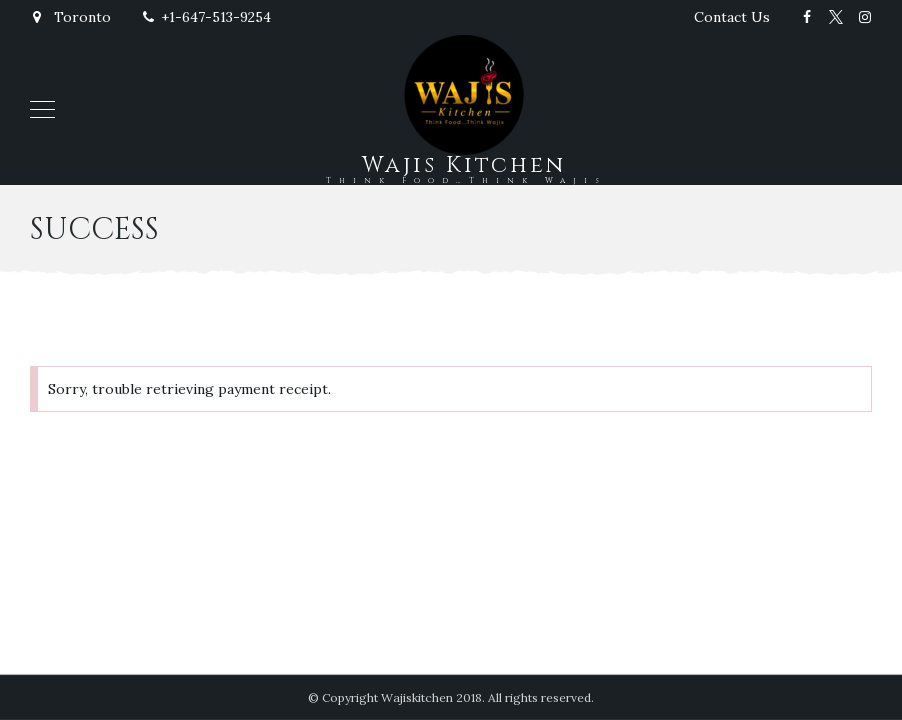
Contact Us (732, 17)
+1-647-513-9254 (206, 17)
